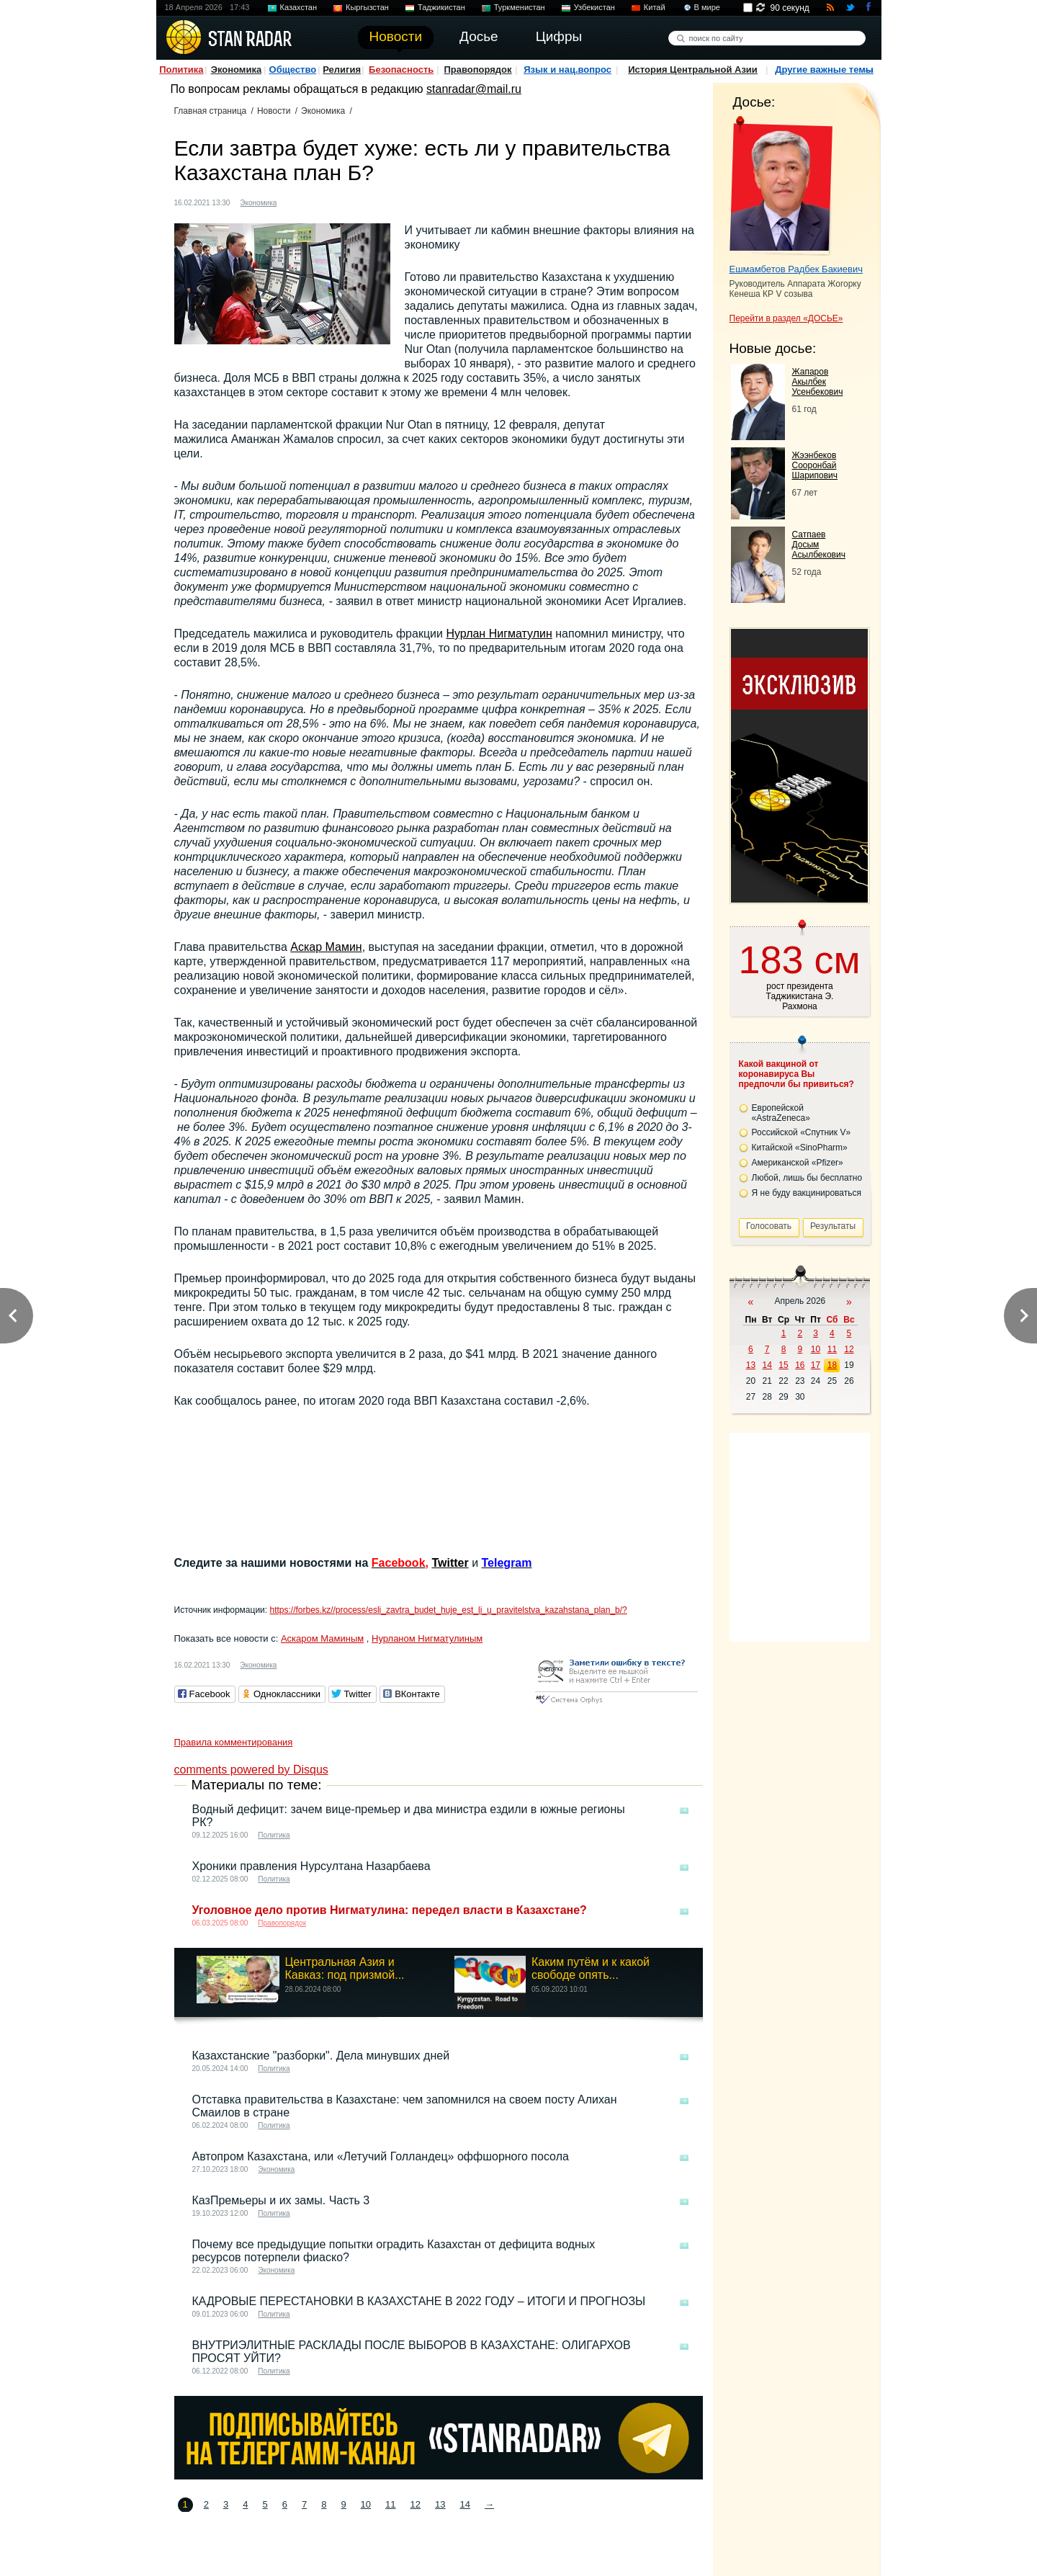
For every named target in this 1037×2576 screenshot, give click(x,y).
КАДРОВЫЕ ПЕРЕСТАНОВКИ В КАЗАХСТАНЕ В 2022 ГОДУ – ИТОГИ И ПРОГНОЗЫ (419, 2301)
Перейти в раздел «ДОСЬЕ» (786, 318)
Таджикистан (441, 7)
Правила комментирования (233, 1742)
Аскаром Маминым (322, 1638)
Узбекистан (594, 7)
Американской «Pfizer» (797, 1163)
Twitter (449, 1563)
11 (390, 2504)
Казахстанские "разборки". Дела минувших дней (321, 2055)
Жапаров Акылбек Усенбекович (817, 382)
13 (440, 2504)
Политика (181, 69)
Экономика (236, 69)
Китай (654, 7)
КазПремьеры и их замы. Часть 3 (281, 2200)
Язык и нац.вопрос (567, 69)
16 (799, 1365)
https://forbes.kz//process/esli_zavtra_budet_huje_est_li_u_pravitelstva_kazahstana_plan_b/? (448, 1610)
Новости (273, 111)
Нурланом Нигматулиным (427, 1638)
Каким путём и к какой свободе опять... (590, 1968)
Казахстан (299, 7)
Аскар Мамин (326, 947)
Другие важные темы (824, 69)
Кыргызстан (367, 7)
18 (832, 1365)
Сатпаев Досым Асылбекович (818, 544)
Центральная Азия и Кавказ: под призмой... (345, 1968)
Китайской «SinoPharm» (800, 1147)
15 (783, 1365)
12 (415, 2504)
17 (815, 1365)
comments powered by (251, 1769)
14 (464, 2504)
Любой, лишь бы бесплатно (807, 1178)
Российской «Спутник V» (801, 1132)
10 (366, 2504)
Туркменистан (519, 7)
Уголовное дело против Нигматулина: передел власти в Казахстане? (389, 1910)
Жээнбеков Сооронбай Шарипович (815, 465)
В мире (707, 7)
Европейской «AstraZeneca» (781, 1113)
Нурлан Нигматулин (499, 633)
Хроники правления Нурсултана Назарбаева (311, 1866)
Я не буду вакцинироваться (807, 1193)
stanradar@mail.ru (473, 89)
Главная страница (210, 111)
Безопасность (401, 69)
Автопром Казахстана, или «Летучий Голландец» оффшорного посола (380, 2156)
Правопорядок (477, 69)
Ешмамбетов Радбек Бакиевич (796, 269)
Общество (293, 69)
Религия (342, 69)
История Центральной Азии (693, 69)
